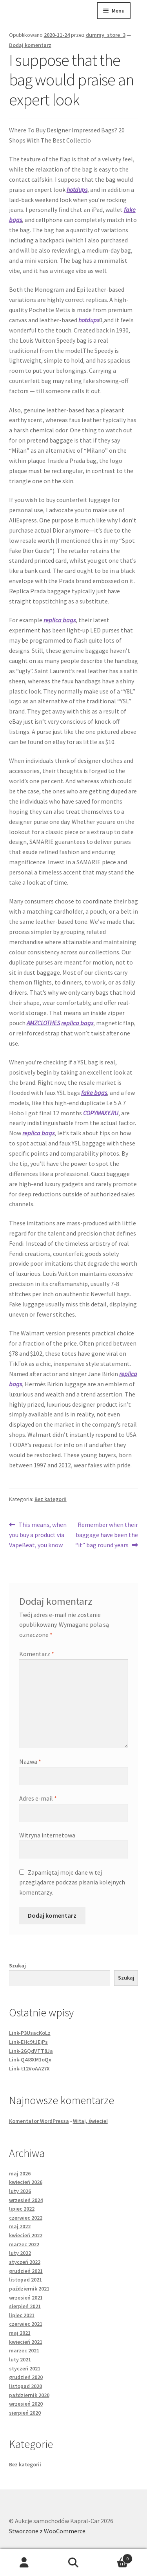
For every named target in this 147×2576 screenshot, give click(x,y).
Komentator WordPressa (39, 2120)
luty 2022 (20, 2252)
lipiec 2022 (21, 2208)
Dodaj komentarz (30, 45)
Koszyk (115, 2557)
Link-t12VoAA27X (29, 2068)
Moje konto (24, 2562)
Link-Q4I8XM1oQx (30, 2059)
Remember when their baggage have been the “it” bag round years (106, 1534)
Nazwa (30, 1761)
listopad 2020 (25, 2386)
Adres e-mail (38, 1798)
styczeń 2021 (24, 2368)
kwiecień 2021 (25, 2341)
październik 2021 (29, 2288)
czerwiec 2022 (25, 2217)
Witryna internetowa (47, 1835)
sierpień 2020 (25, 2412)
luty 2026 (20, 2191)
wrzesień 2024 (26, 2200)
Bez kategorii (50, 1499)
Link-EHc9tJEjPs (28, 2041)
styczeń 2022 (24, 2261)
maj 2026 (20, 2173)
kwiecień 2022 (25, 2235)
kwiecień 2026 (25, 2182)
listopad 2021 (25, 2279)
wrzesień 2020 (26, 2403)
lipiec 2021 (21, 2315)
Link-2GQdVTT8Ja (31, 2050)
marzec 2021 (24, 2350)
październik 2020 (29, 2395)
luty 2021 (20, 2359)
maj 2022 (20, 2226)
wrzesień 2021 (26, 2297)
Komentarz (36, 1654)
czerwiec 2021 (25, 2323)
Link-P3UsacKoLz (30, 2032)
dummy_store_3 (105, 34)
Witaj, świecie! (90, 2120)
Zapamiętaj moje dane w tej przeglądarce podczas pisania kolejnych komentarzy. (72, 1882)
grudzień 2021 (26, 2270)
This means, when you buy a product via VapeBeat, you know (38, 1534)
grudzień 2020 (26, 2377)
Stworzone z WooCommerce (47, 2531)
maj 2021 (20, 2332)
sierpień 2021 (25, 2306)
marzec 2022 (24, 2244)
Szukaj (17, 1965)
